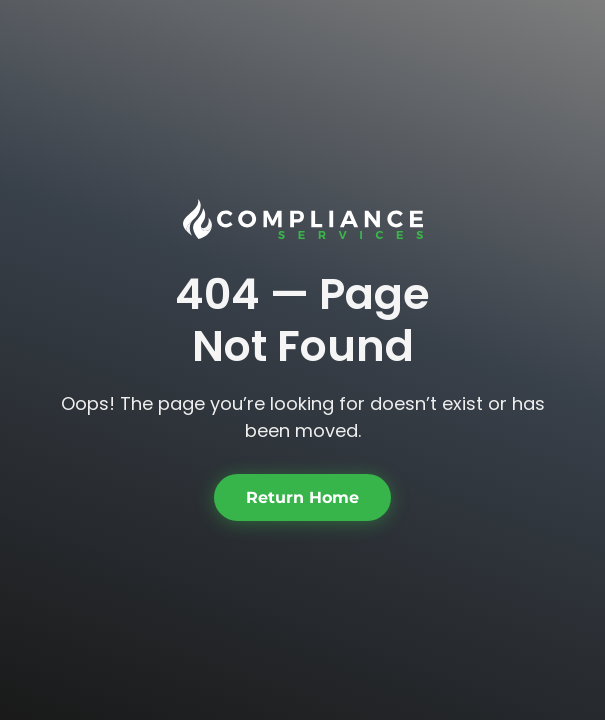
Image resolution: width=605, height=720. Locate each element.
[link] (303, 219)
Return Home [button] (302, 497)
